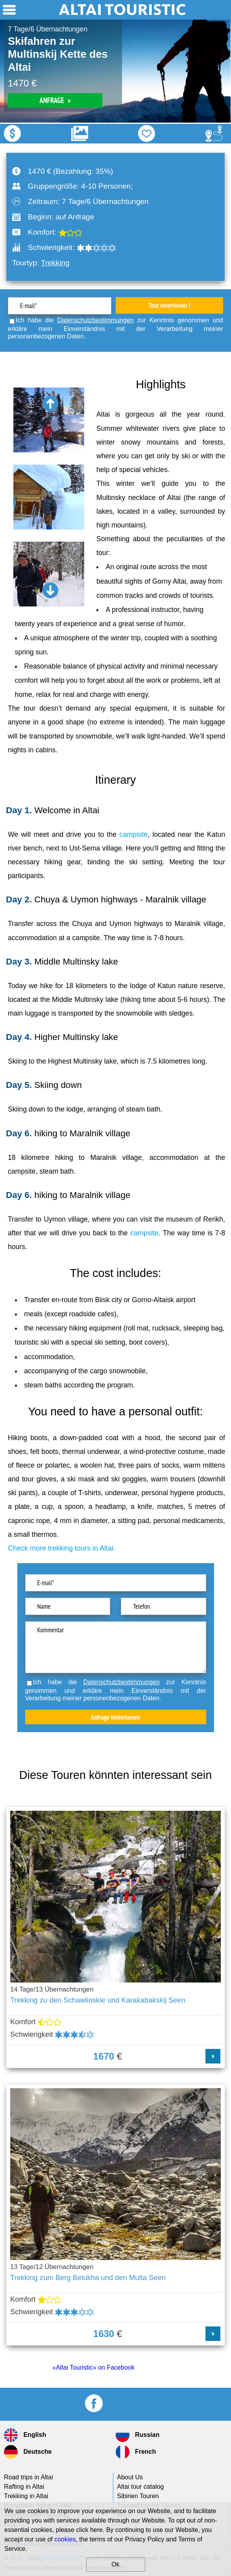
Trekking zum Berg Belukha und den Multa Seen (88, 2277)
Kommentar (115, 1647)
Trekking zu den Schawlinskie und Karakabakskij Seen (97, 2000)
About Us (130, 2477)
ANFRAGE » (54, 100)
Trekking (55, 263)
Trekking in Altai (26, 2496)
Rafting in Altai (24, 2486)
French (136, 2452)
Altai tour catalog (140, 2486)
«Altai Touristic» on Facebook (93, 2367)
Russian (138, 2435)
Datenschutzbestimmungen (95, 320)
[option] (115, 71)
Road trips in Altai (28, 2477)
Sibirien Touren (138, 2496)
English (25, 2435)
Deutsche (28, 2452)
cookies (65, 2539)
